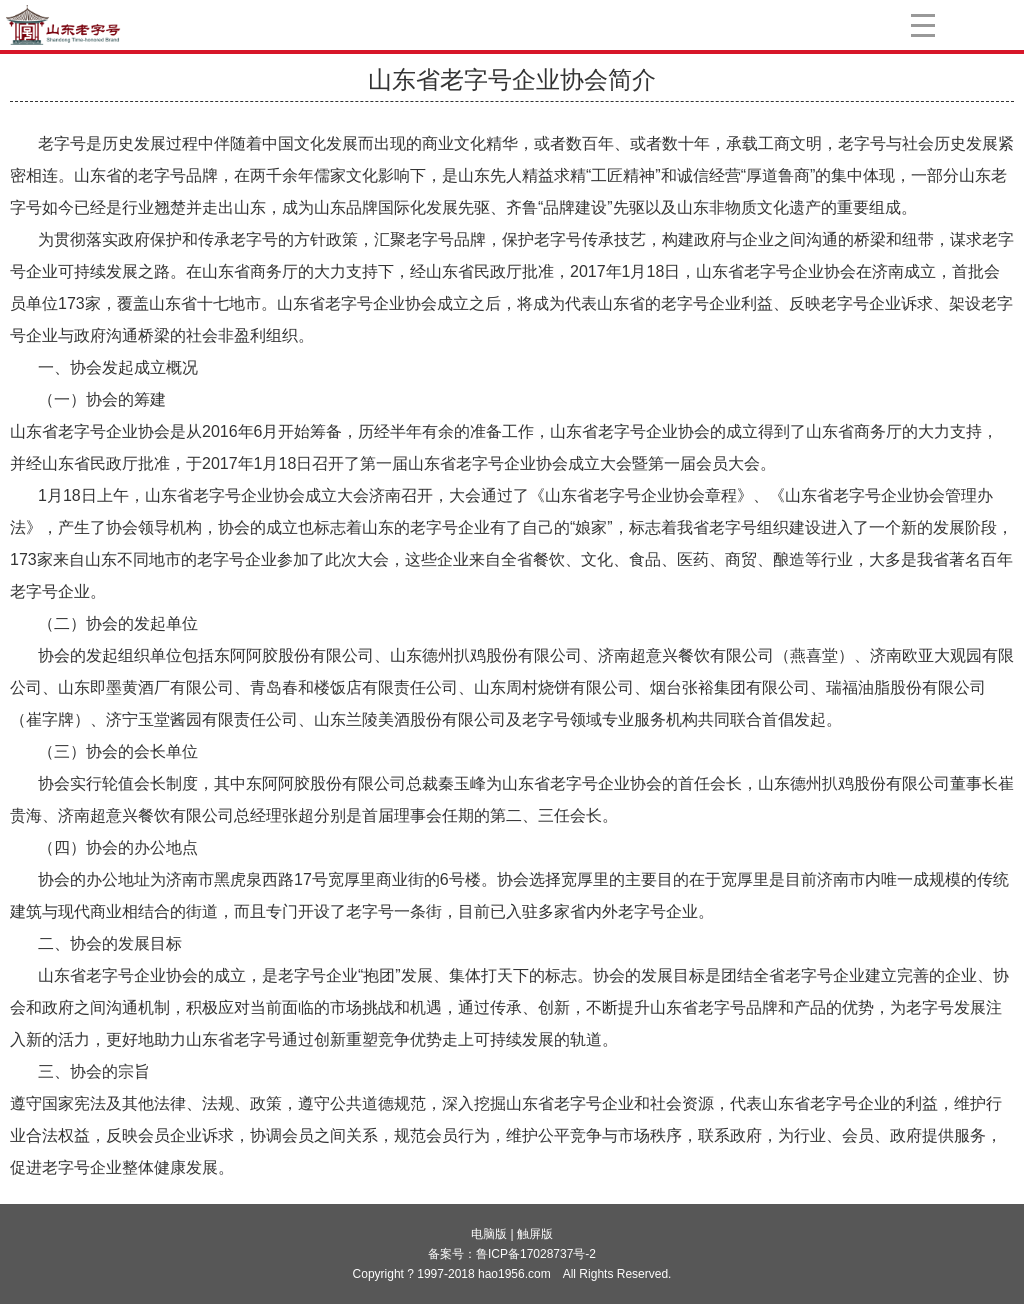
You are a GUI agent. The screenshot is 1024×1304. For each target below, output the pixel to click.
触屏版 (535, 1234)
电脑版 (489, 1234)
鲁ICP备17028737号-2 (536, 1254)
